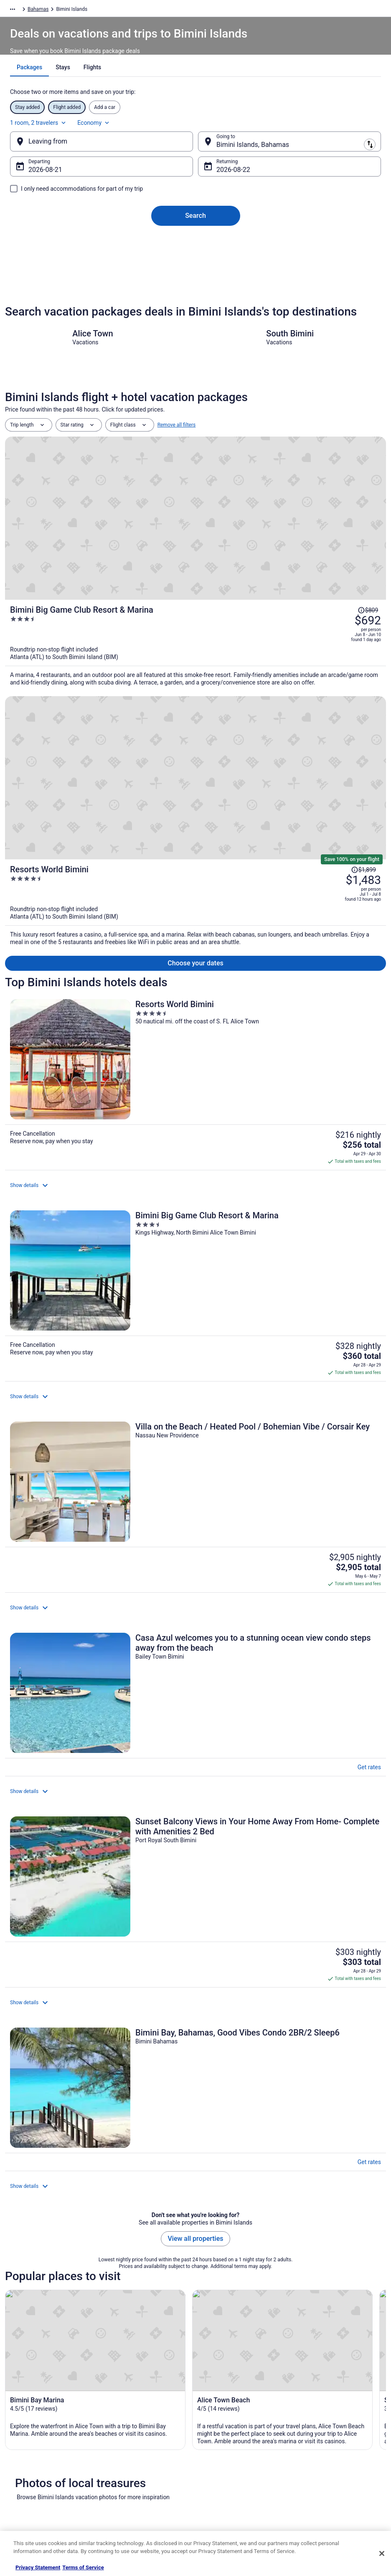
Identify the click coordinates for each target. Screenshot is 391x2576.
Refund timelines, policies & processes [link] (328, 2455)
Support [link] (306, 2405)
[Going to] (279, 150)
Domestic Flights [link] (127, 2445)
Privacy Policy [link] (218, 2405)
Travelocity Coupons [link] (130, 2485)
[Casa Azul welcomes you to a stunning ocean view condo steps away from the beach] (195, 1062)
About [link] (20, 2405)
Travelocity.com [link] (22, 10)
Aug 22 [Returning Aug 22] (226, 178)
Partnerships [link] (27, 2445)
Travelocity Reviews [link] (130, 2472)
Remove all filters (176, 459)
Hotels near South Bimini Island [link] (49, 2163)
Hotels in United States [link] (133, 2405)
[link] (195, 2014)
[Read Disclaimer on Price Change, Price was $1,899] (363, 595)
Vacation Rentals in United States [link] (145, 2418)
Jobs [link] (18, 2418)
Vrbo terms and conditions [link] (232, 2445)
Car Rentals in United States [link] (139, 2458)
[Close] (382, 2553)
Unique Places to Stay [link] (132, 2498)
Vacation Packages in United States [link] (147, 2432)
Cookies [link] (212, 2418)
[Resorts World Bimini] (259, 628)
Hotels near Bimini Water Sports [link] (49, 2147)
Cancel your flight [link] (317, 2438)
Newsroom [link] (25, 2458)
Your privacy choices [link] (226, 2472)
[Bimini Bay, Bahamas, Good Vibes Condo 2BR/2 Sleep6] (195, 1221)
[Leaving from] (111, 150)
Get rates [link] (364, 1038)
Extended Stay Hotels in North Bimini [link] (56, 2179)
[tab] (166, 88)
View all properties (195, 1290)
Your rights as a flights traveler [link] (332, 2485)
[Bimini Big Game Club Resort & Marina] (259, 519)
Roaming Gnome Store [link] (38, 2485)
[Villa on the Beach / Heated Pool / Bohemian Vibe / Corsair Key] (195, 980)
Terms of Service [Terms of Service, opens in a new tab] (83, 2567)
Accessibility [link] (217, 2458)
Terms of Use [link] (218, 2432)
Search (195, 224)
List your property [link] (32, 2432)
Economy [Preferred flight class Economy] (344, 131)
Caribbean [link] (88, 10)
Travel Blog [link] (120, 2512)
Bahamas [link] (117, 10)
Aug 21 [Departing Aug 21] (58, 178)
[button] (195, 2097)
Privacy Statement (37, 2567)
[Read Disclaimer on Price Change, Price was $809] (368, 481)
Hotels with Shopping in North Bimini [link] (56, 2195)
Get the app (178, 2319)
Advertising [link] (25, 2498)
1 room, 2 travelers (288, 131)
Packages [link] (58, 10)
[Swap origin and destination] (197, 150)
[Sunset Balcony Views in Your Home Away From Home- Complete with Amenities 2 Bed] (195, 1144)
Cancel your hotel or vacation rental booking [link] (337, 2421)
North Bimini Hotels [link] (33, 2211)
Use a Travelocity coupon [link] (325, 2472)
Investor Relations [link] (33, 2472)
